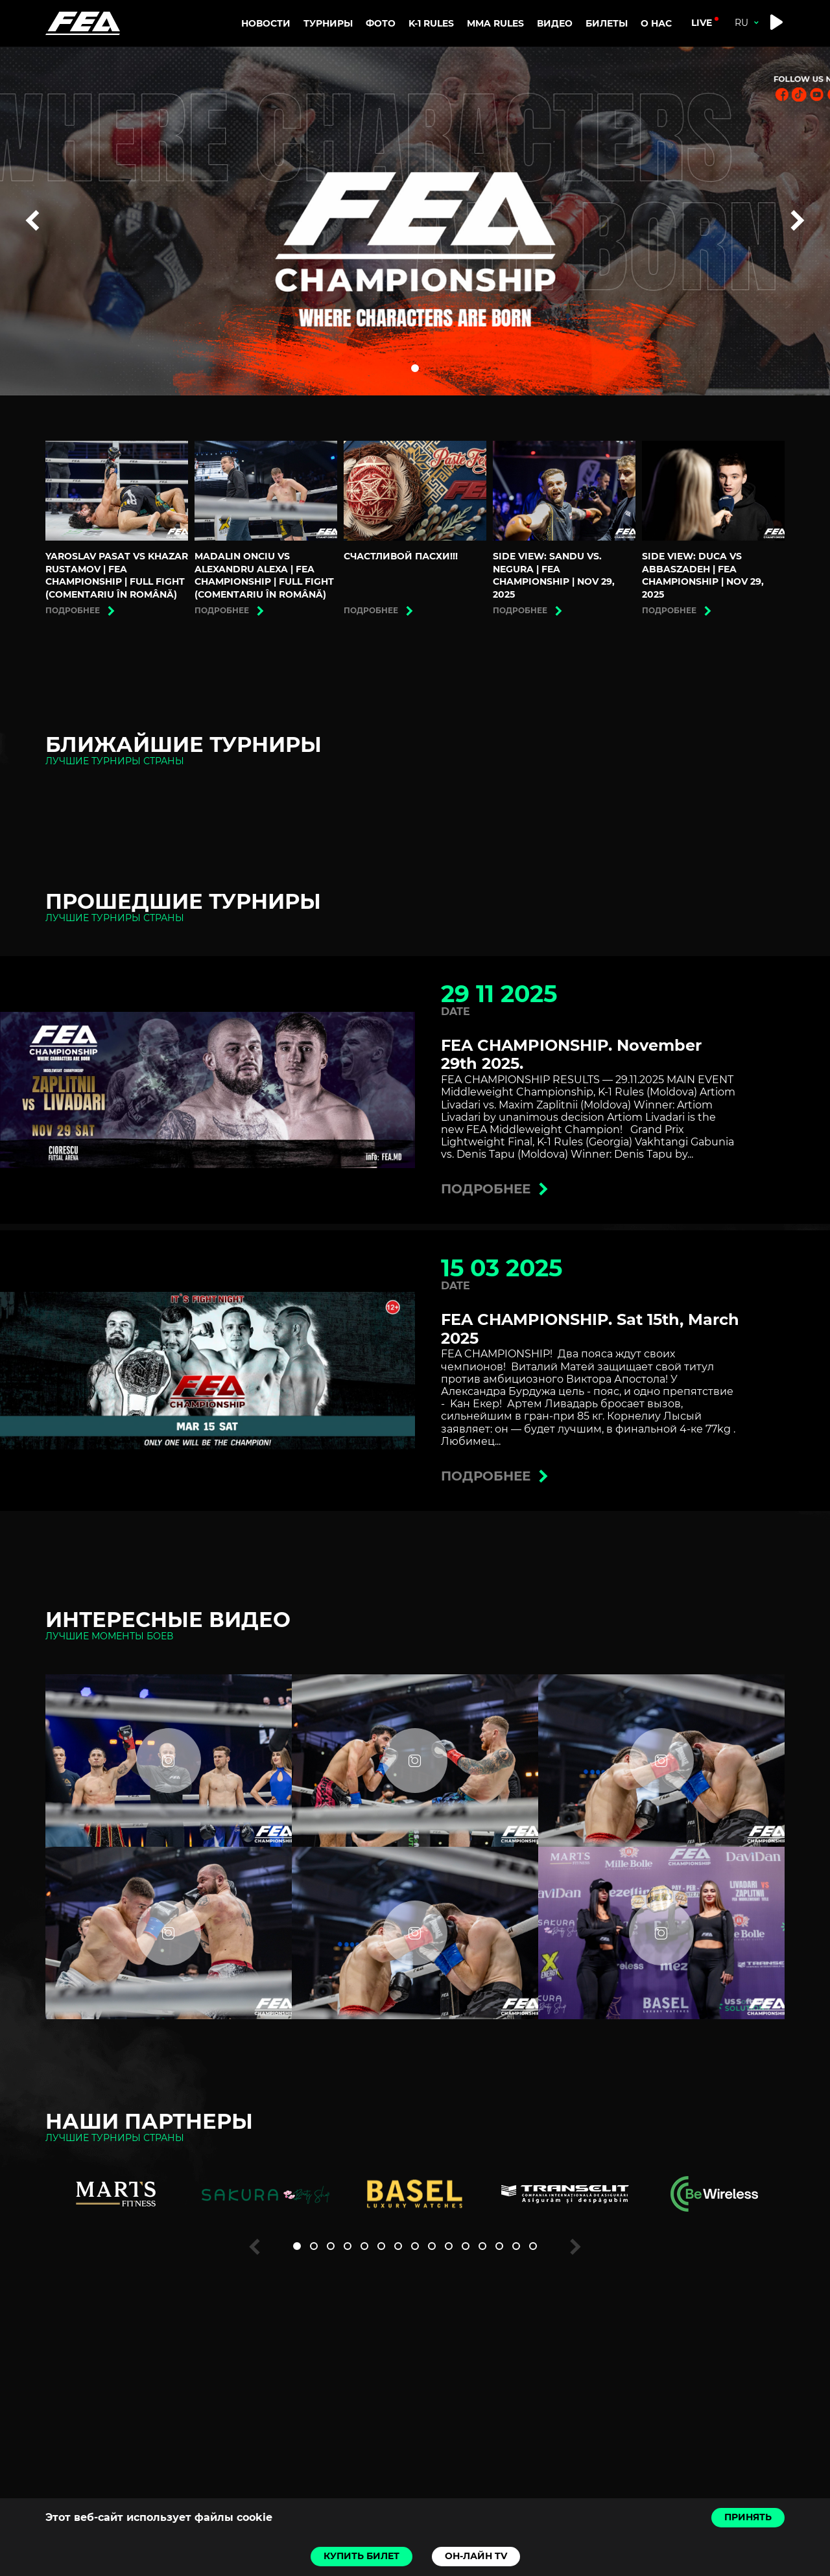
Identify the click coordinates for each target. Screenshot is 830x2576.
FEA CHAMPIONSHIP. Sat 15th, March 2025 (590, 1329)
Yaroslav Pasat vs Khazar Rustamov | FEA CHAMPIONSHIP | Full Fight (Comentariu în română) (116, 575)
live (701, 23)
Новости (265, 23)
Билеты (607, 23)
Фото (381, 23)
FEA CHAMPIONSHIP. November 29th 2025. (571, 1054)
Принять (748, 2517)
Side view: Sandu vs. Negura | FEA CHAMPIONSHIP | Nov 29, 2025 (554, 575)
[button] (415, 368)
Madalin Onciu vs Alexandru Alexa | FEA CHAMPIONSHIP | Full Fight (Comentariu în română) (264, 575)
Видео (555, 23)
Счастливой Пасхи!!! (401, 556)
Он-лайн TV (476, 2556)
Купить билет (361, 2556)
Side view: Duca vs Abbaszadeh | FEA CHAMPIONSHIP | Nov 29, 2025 (703, 575)
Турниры (328, 23)
